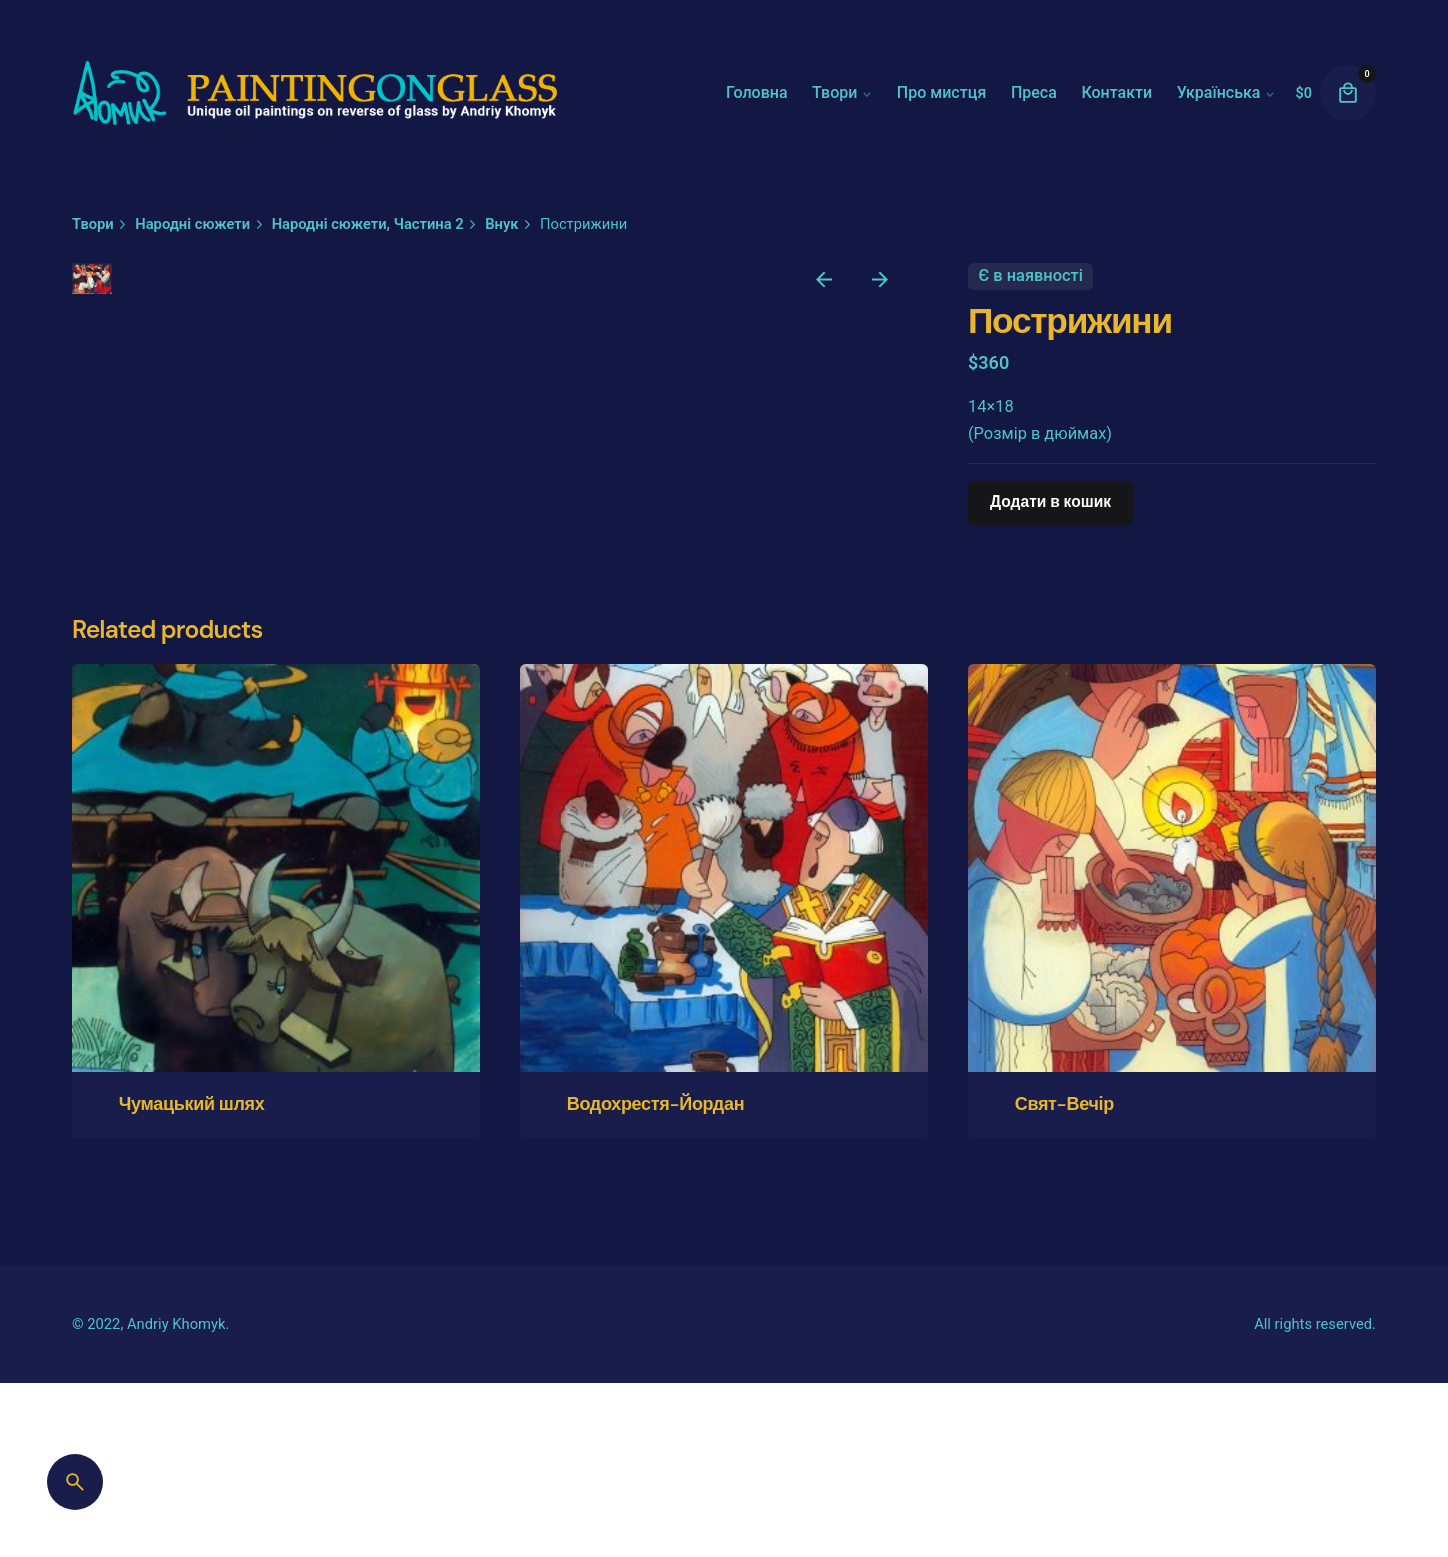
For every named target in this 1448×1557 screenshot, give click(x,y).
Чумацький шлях (192, 1473)
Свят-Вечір (1064, 1473)
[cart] (1348, 93)
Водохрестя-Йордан (656, 1473)
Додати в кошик (1050, 502)
